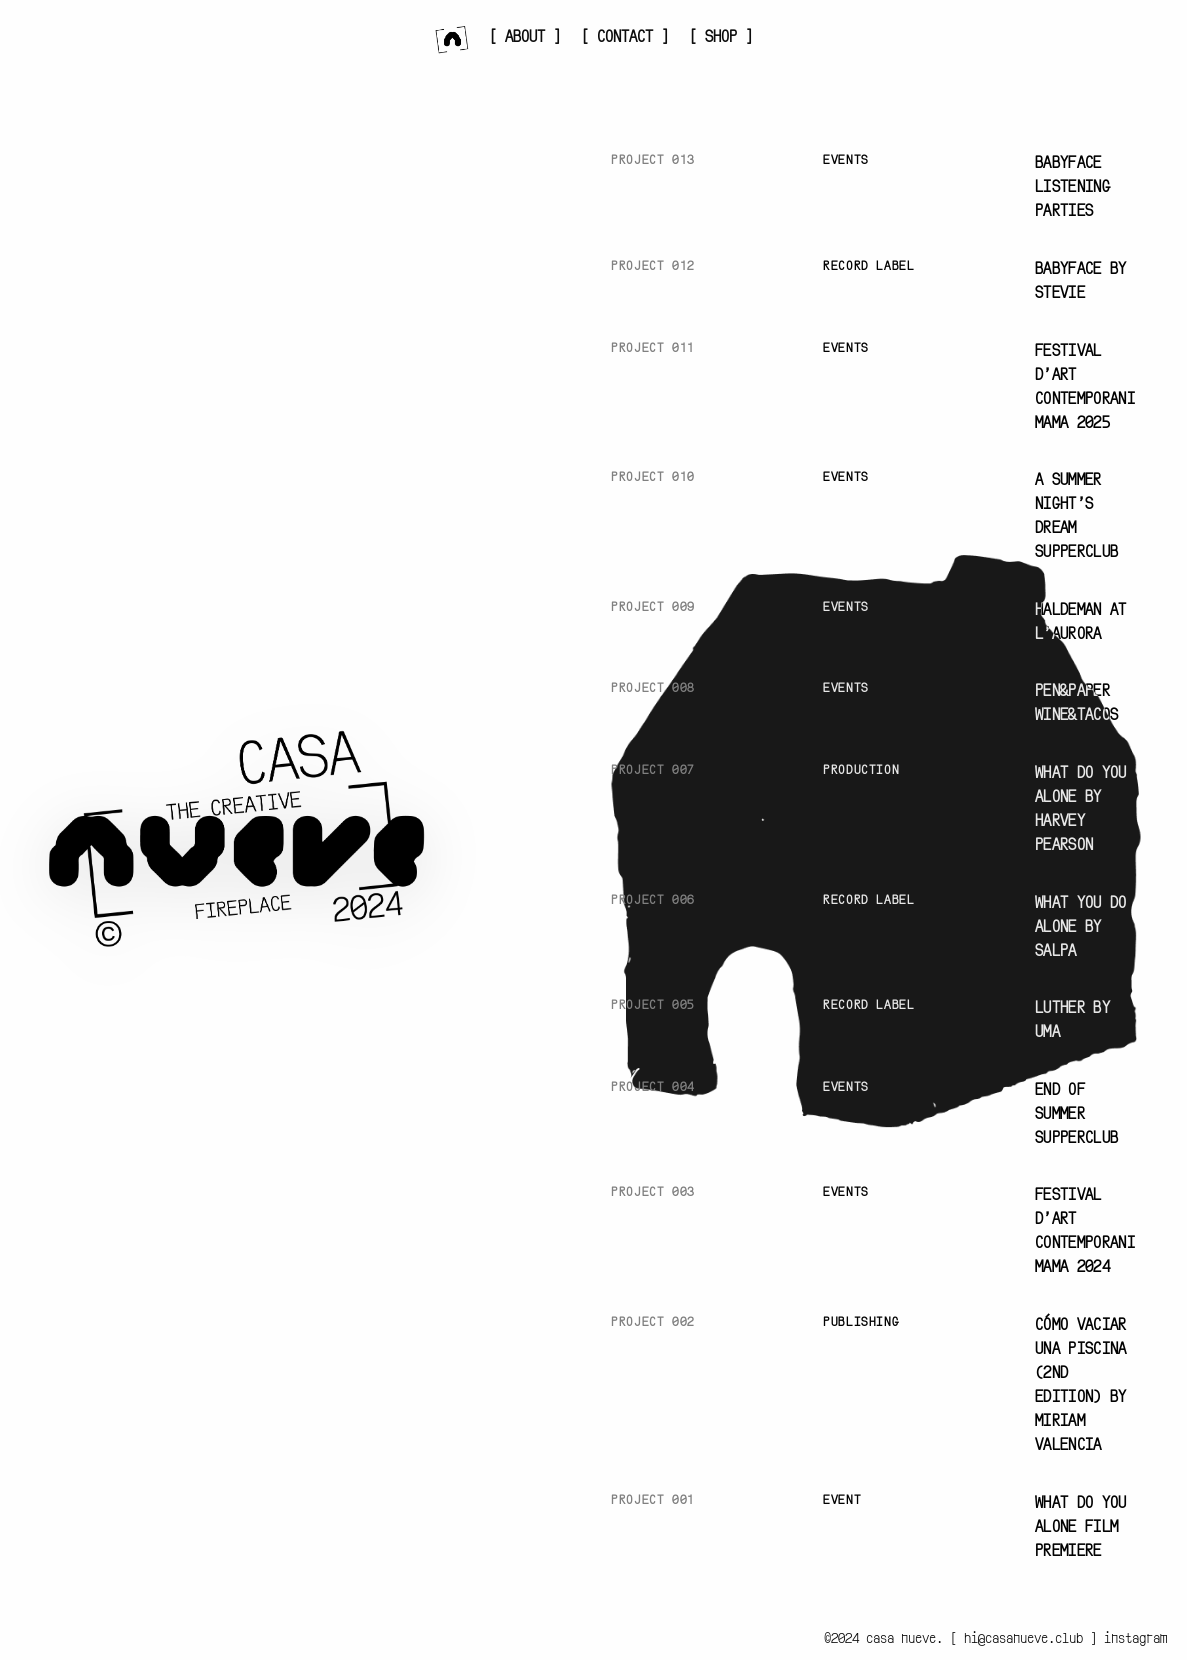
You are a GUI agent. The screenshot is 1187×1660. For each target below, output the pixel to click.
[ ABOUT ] (525, 37)
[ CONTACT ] (625, 37)
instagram (1135, 1638)
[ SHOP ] (721, 37)
